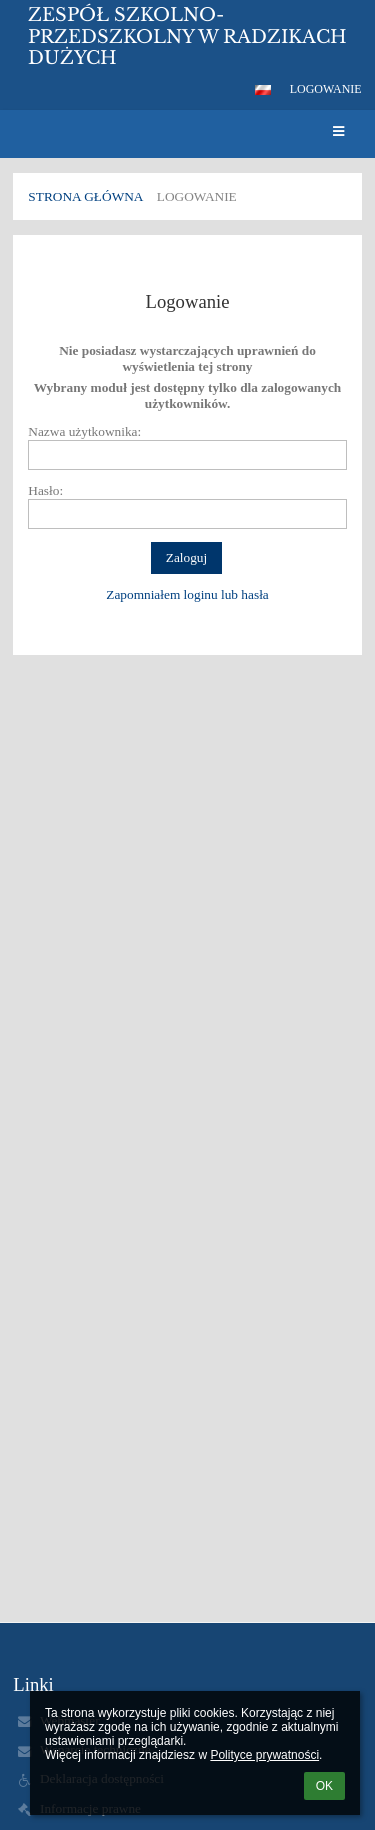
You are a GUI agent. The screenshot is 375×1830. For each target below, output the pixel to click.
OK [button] (324, 1786)
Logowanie (326, 89)
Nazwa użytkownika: (84, 431)
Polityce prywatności (264, 1755)
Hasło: (45, 490)
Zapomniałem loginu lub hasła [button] (187, 594)
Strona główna (85, 196)
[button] (263, 90)
